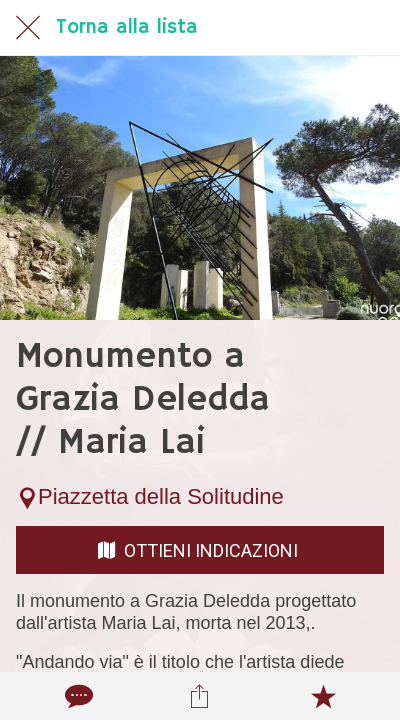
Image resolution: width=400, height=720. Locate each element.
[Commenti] (77, 696)
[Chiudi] (28, 28)
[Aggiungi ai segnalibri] (323, 696)
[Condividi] (200, 696)
